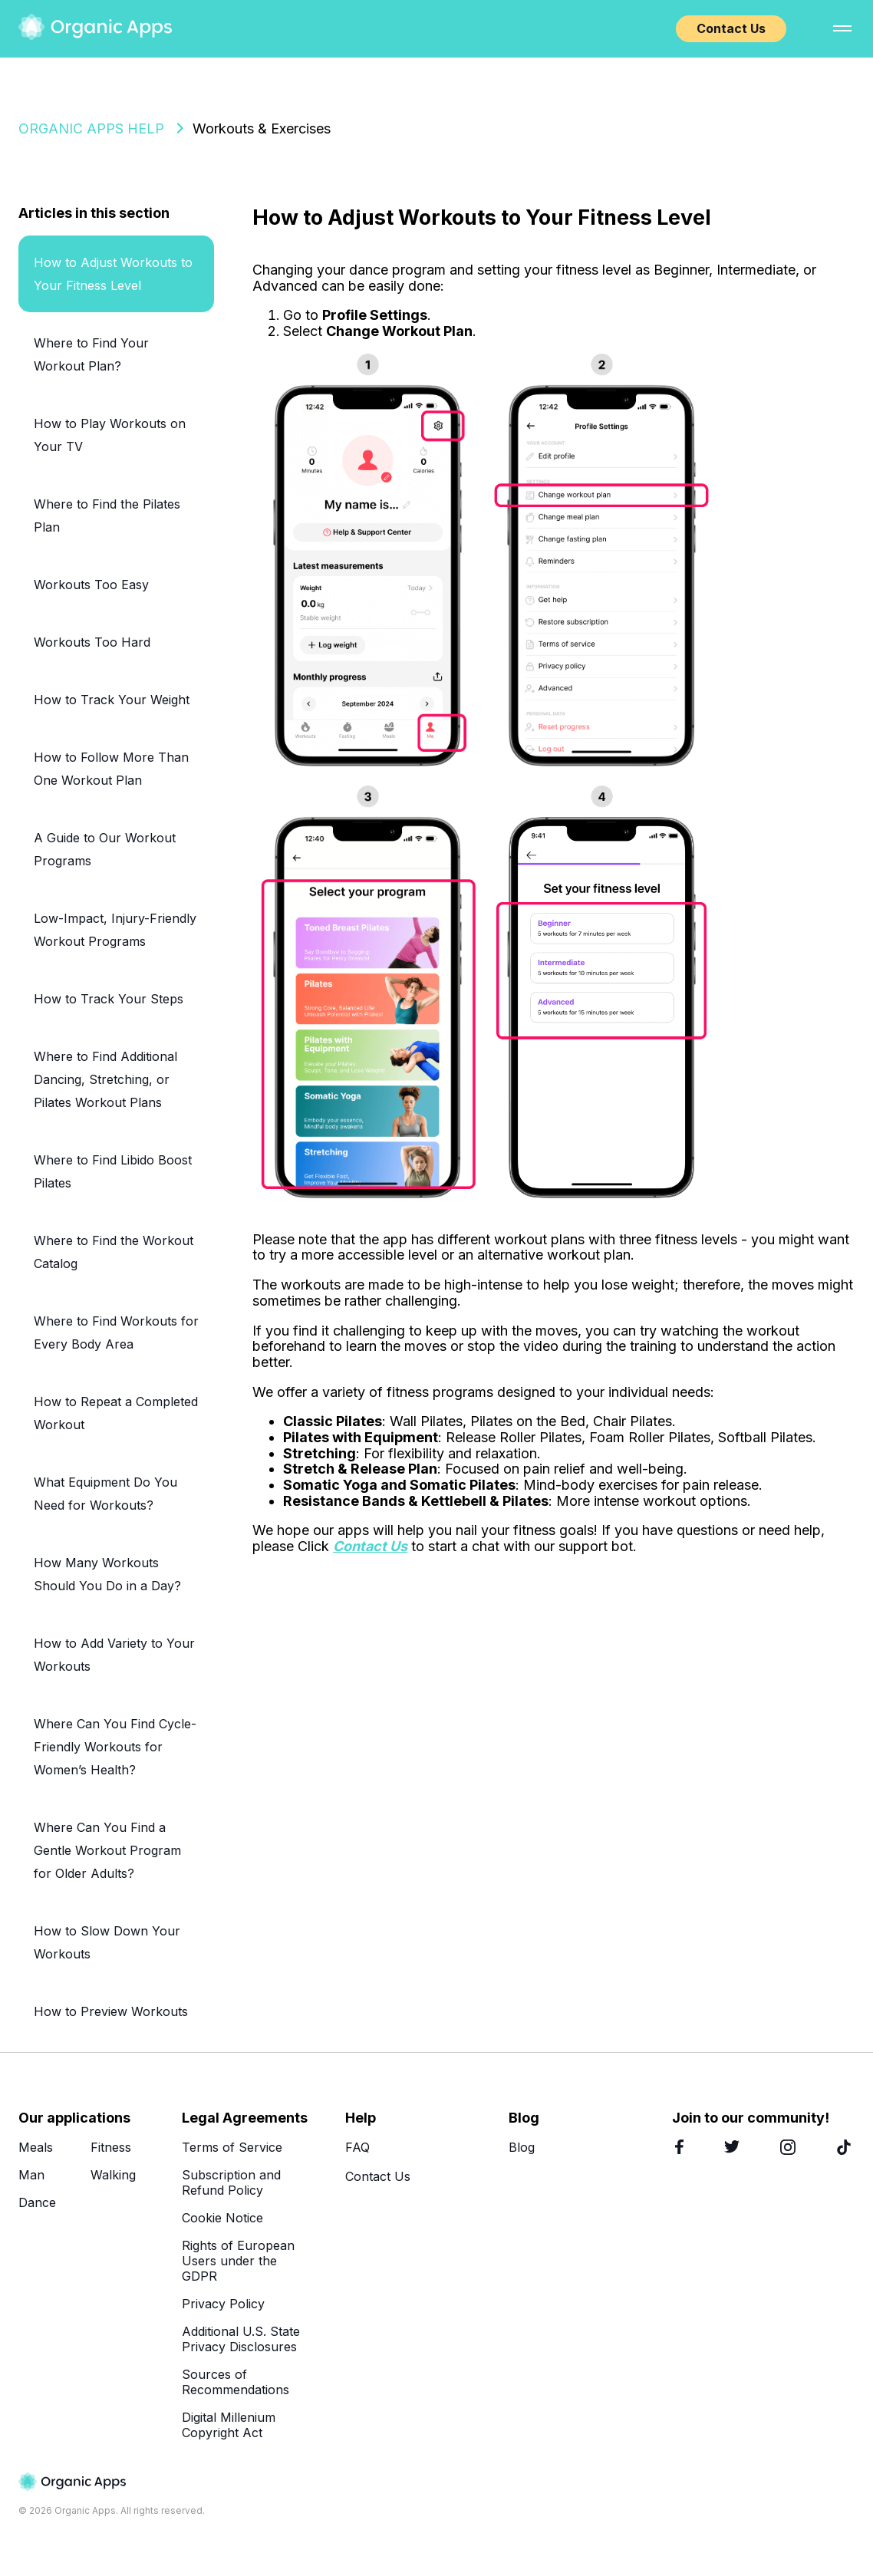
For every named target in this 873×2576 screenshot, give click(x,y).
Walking (113, 2174)
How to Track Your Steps (108, 998)
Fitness (111, 2147)
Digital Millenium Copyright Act (228, 2425)
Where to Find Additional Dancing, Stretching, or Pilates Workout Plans (105, 1079)
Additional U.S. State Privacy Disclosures (241, 2339)
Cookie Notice (222, 2217)
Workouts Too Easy (91, 584)
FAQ (357, 2147)
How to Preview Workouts (111, 2011)
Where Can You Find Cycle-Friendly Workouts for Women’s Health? (115, 1746)
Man (31, 2174)
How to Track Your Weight (111, 699)
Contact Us (731, 28)
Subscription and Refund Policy (231, 2182)
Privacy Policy (223, 2303)
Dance (37, 2202)
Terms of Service (232, 2147)
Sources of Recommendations (235, 2382)
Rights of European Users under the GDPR (238, 2261)
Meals (35, 2147)
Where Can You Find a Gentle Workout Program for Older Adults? (107, 1850)
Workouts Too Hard (92, 642)
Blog (522, 2147)
